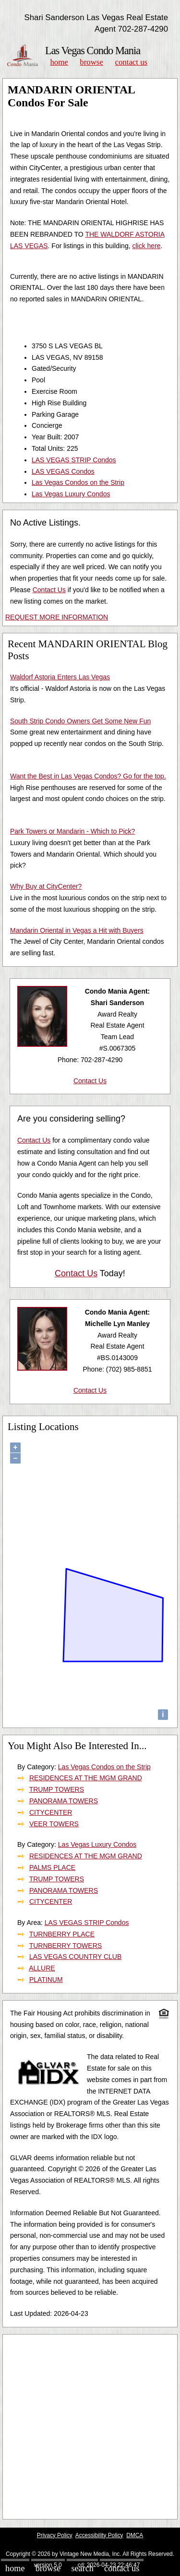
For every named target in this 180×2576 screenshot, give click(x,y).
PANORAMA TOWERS (63, 1801)
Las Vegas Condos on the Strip (78, 482)
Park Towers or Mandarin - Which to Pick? (72, 831)
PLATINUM (46, 1979)
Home (59, 62)
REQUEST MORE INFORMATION (56, 617)
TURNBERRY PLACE (62, 1934)
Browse (91, 62)
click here (146, 246)
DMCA (134, 2535)
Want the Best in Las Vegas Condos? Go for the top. (88, 776)
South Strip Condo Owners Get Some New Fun (80, 721)
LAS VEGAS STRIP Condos (74, 460)
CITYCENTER (50, 1812)
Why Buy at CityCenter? (46, 886)
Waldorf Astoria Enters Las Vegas (60, 677)
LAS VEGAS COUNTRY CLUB (75, 1956)
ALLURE (42, 1968)
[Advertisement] (90, 2427)
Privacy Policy (54, 2535)
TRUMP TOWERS (56, 1789)
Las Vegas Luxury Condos (71, 494)
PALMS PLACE (52, 1867)
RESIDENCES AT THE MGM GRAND (85, 1778)
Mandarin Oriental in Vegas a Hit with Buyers (77, 930)
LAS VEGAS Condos (63, 471)
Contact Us (131, 62)
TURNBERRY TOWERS (65, 1945)
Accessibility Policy (99, 2535)
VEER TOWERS (54, 1824)
